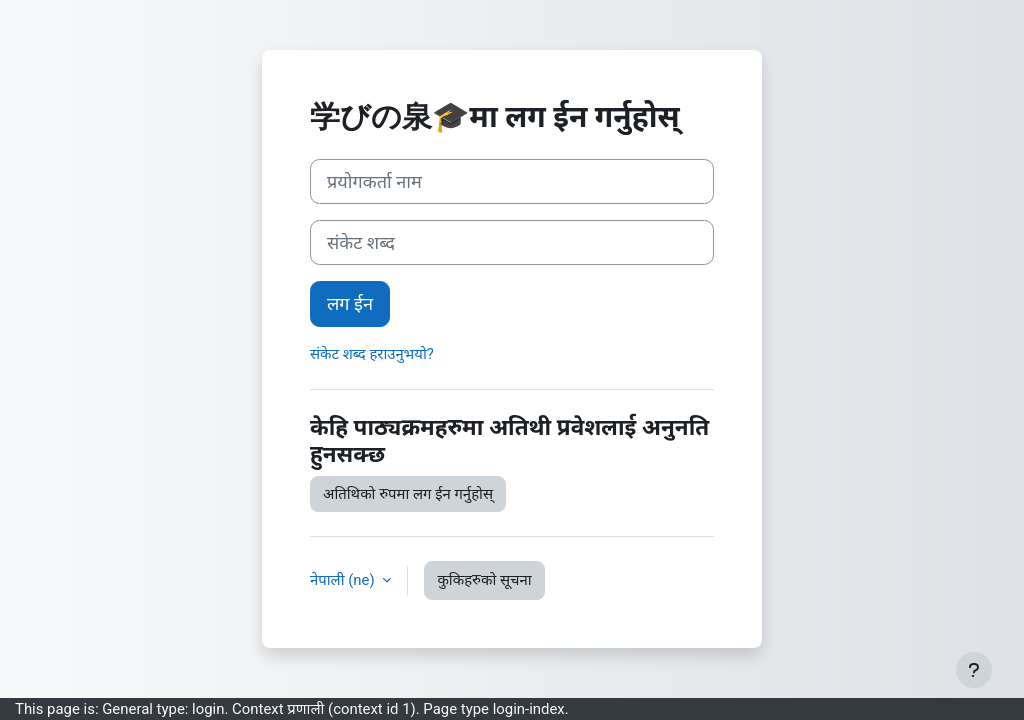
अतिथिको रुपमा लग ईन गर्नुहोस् (408, 494)
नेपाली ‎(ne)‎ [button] (344, 580)
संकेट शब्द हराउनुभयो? (372, 354)
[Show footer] (974, 670)
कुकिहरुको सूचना (484, 580)
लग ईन (350, 303)
